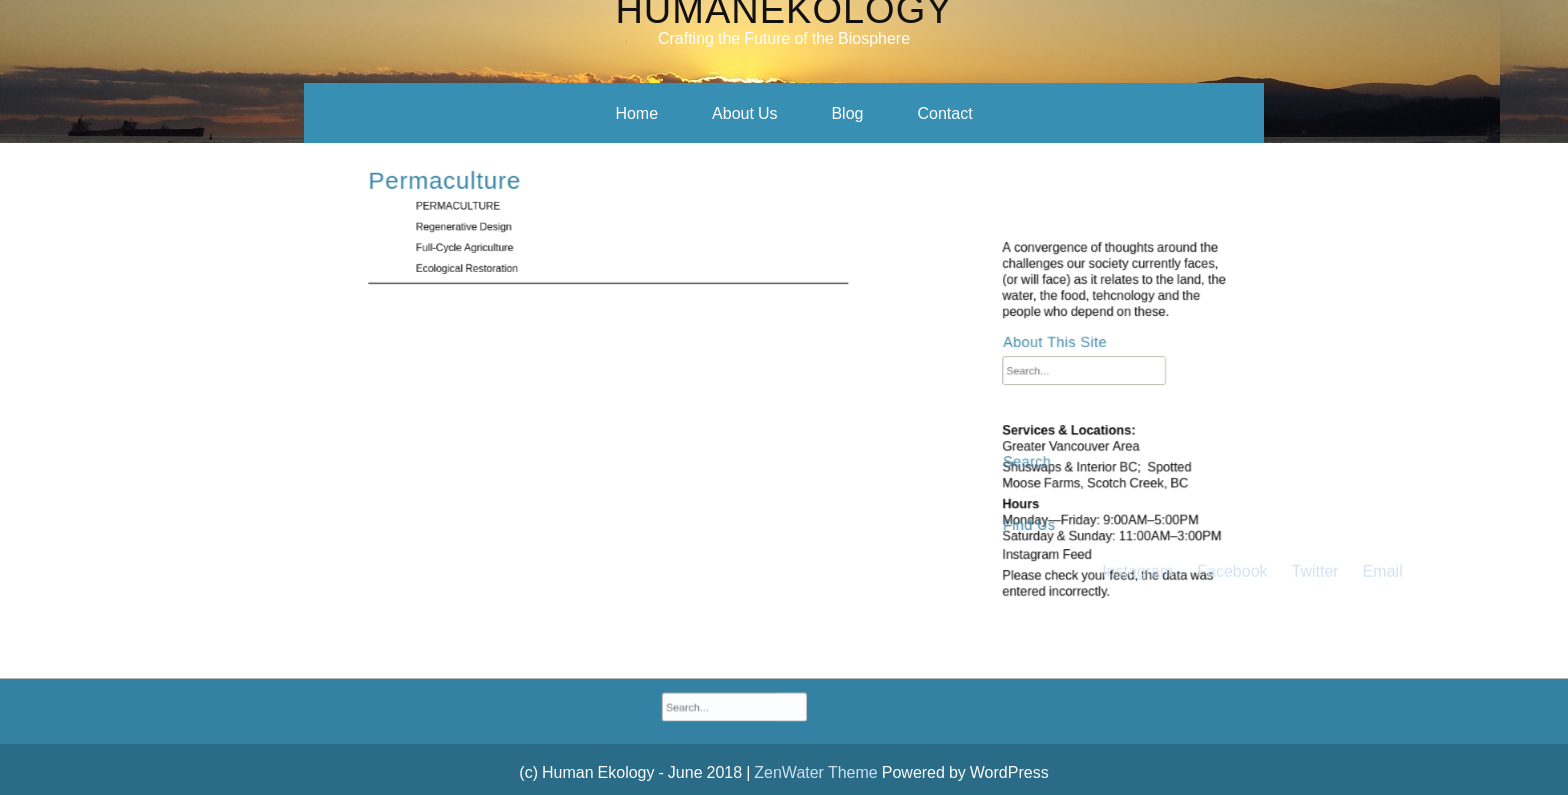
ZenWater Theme (817, 772)
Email (1383, 292)
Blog (847, 113)
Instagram (1137, 292)
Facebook (1232, 292)
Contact (944, 113)
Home (636, 113)
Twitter (1315, 292)
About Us (744, 113)
